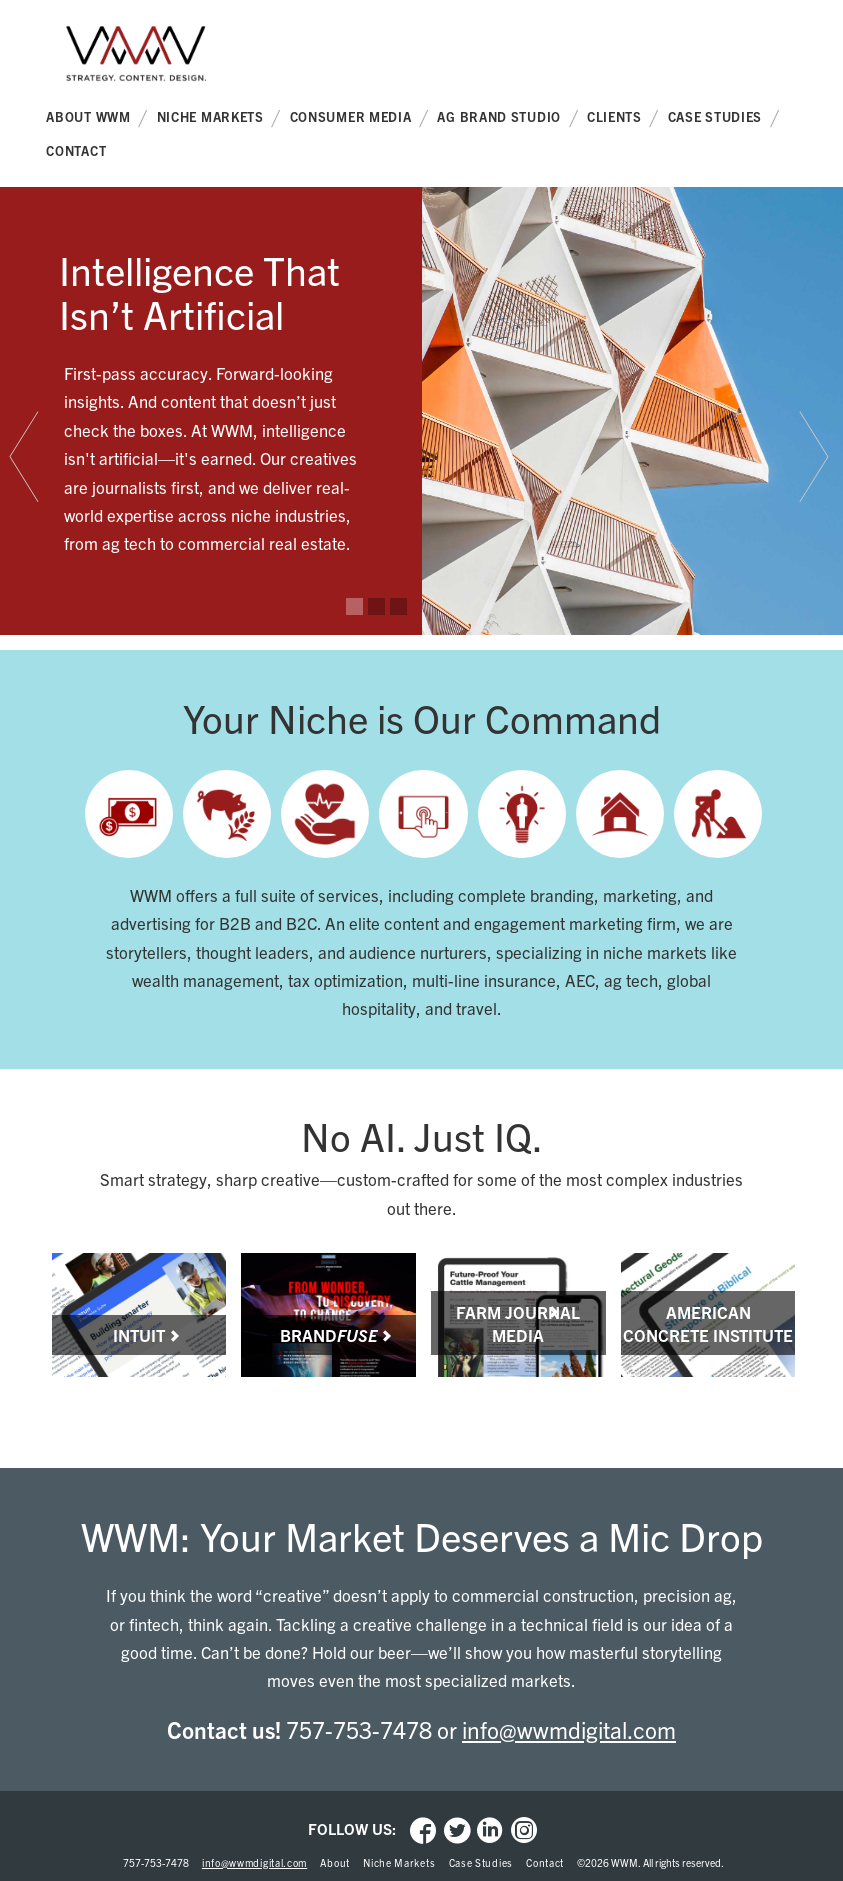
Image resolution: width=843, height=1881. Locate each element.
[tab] (26, 457)
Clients (623, 118)
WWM (136, 61)
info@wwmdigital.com (569, 1729)
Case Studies (723, 118)
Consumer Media (359, 118)
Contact (76, 150)
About (335, 1862)
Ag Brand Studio (507, 118)
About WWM (96, 118)
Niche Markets (219, 118)
